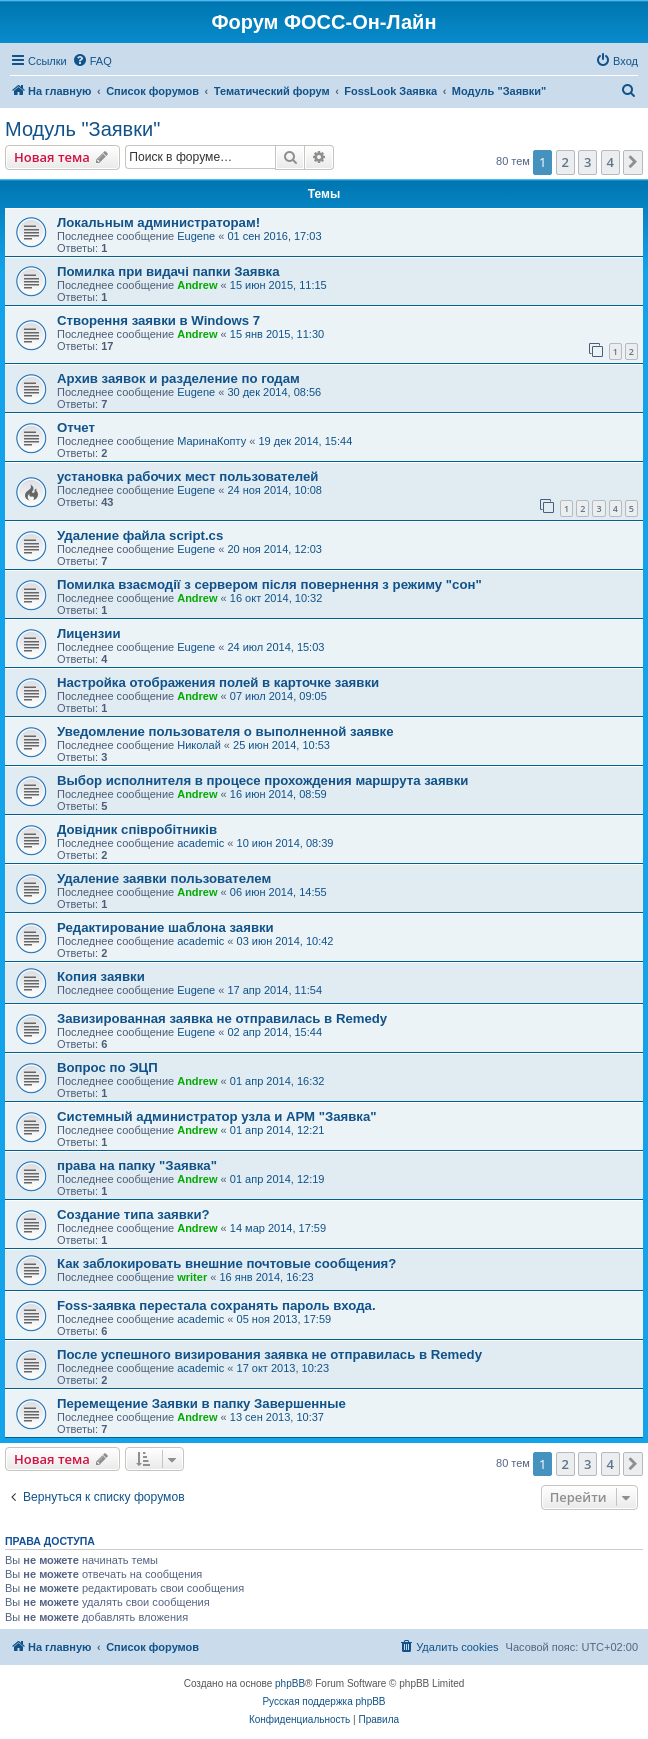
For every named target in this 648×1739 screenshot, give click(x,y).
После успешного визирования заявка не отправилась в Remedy (269, 1354)
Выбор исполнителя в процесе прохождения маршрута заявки (262, 780)
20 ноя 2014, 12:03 (274, 549)
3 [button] (587, 162)
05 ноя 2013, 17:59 (284, 1319)
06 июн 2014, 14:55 (278, 892)
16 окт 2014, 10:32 (276, 598)
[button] (633, 162)
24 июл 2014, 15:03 (275, 647)
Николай (199, 745)
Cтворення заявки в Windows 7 (158, 320)
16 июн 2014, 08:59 (278, 794)
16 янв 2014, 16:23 (266, 1277)
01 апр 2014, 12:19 (277, 1179)
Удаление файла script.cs (140, 535)
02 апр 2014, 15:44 (274, 1032)
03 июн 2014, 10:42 (285, 941)
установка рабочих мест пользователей (187, 476)
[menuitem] (92, 61)
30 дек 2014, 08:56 (274, 392)
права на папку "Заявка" (137, 1165)
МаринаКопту (211, 441)
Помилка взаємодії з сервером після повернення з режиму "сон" (269, 584)
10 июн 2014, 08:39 (285, 843)
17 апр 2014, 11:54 (274, 990)
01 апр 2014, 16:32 (277, 1081)
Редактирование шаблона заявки (165, 927)
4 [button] (610, 162)
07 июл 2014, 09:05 (278, 696)
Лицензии (89, 633)
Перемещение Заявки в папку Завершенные (201, 1403)
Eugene (196, 236)
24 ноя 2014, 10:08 (274, 490)
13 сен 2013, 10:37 (277, 1417)
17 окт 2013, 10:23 (283, 1368)
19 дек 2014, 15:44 (305, 441)
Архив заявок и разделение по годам (178, 378)
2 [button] (565, 162)
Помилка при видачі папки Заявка (168, 271)
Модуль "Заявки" (82, 129)
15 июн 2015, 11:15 (278, 285)
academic (200, 843)
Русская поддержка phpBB (323, 1701)
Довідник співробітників (137, 829)
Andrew (197, 285)
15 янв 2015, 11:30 (277, 334)
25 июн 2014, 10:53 (281, 745)
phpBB (290, 1683)
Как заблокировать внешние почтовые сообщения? (226, 1263)
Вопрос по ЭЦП (107, 1067)
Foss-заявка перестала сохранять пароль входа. (216, 1305)
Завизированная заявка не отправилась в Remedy (222, 1018)
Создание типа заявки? (133, 1214)
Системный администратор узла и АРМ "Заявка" (217, 1116)
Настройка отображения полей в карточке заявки (218, 682)
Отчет (76, 427)
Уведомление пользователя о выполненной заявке (225, 731)
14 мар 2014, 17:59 (278, 1228)
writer (192, 1277)
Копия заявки (101, 976)
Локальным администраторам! (158, 222)
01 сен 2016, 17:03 (274, 236)
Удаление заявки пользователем (164, 878)
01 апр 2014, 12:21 (277, 1130)
